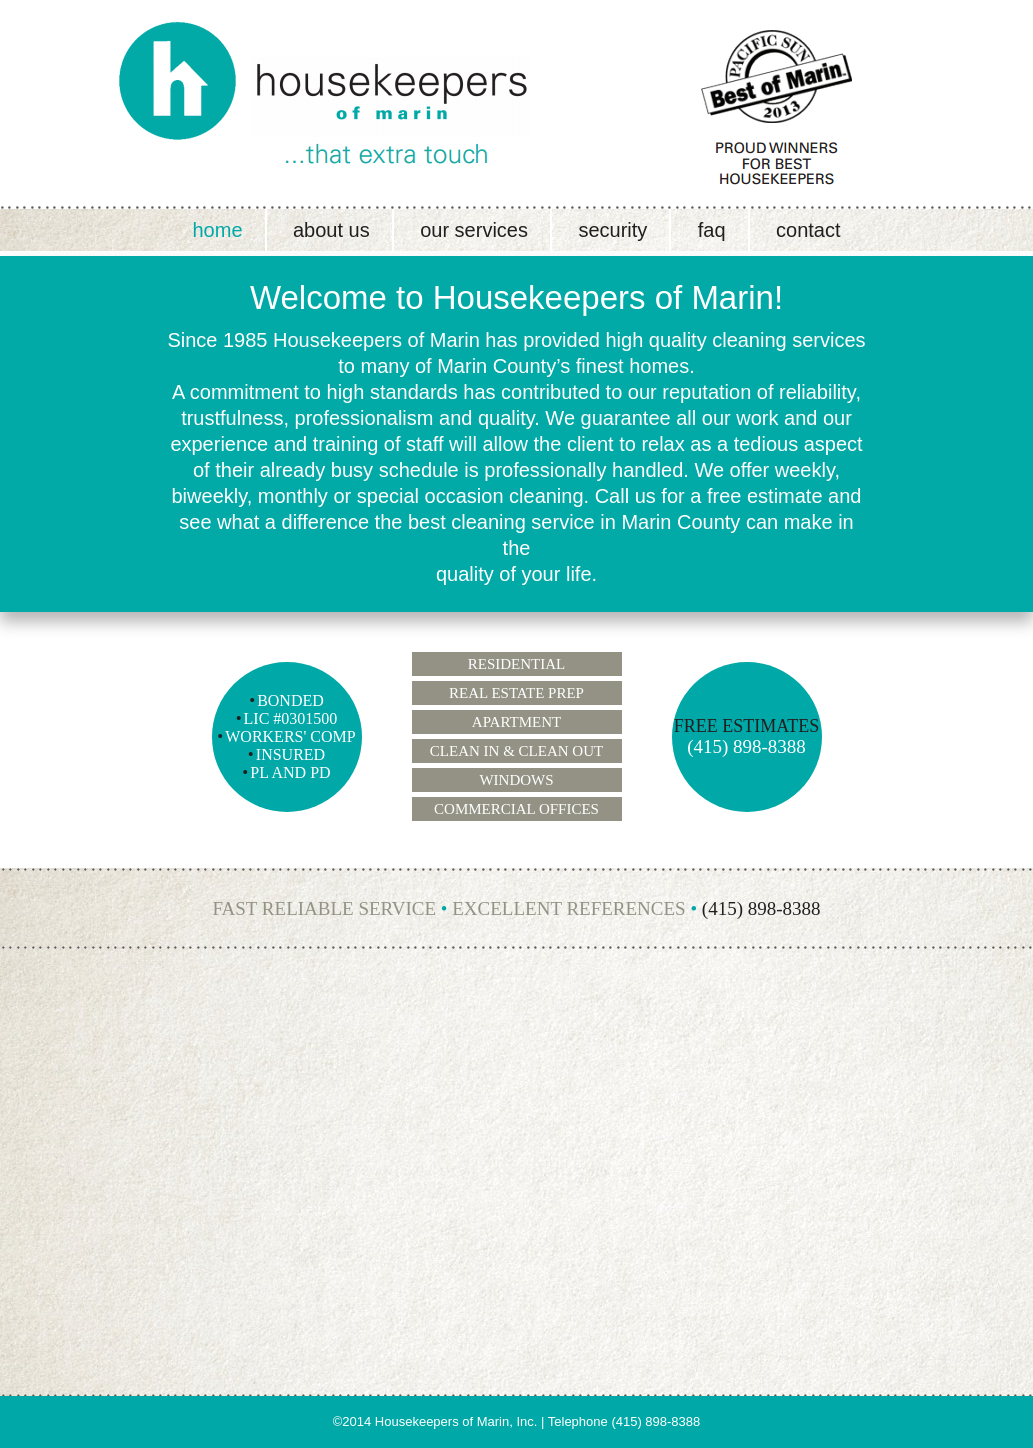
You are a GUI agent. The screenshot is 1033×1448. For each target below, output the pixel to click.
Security (612, 230)
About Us (331, 230)
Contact (808, 230)
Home (217, 230)
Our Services (474, 230)
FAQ (712, 230)
